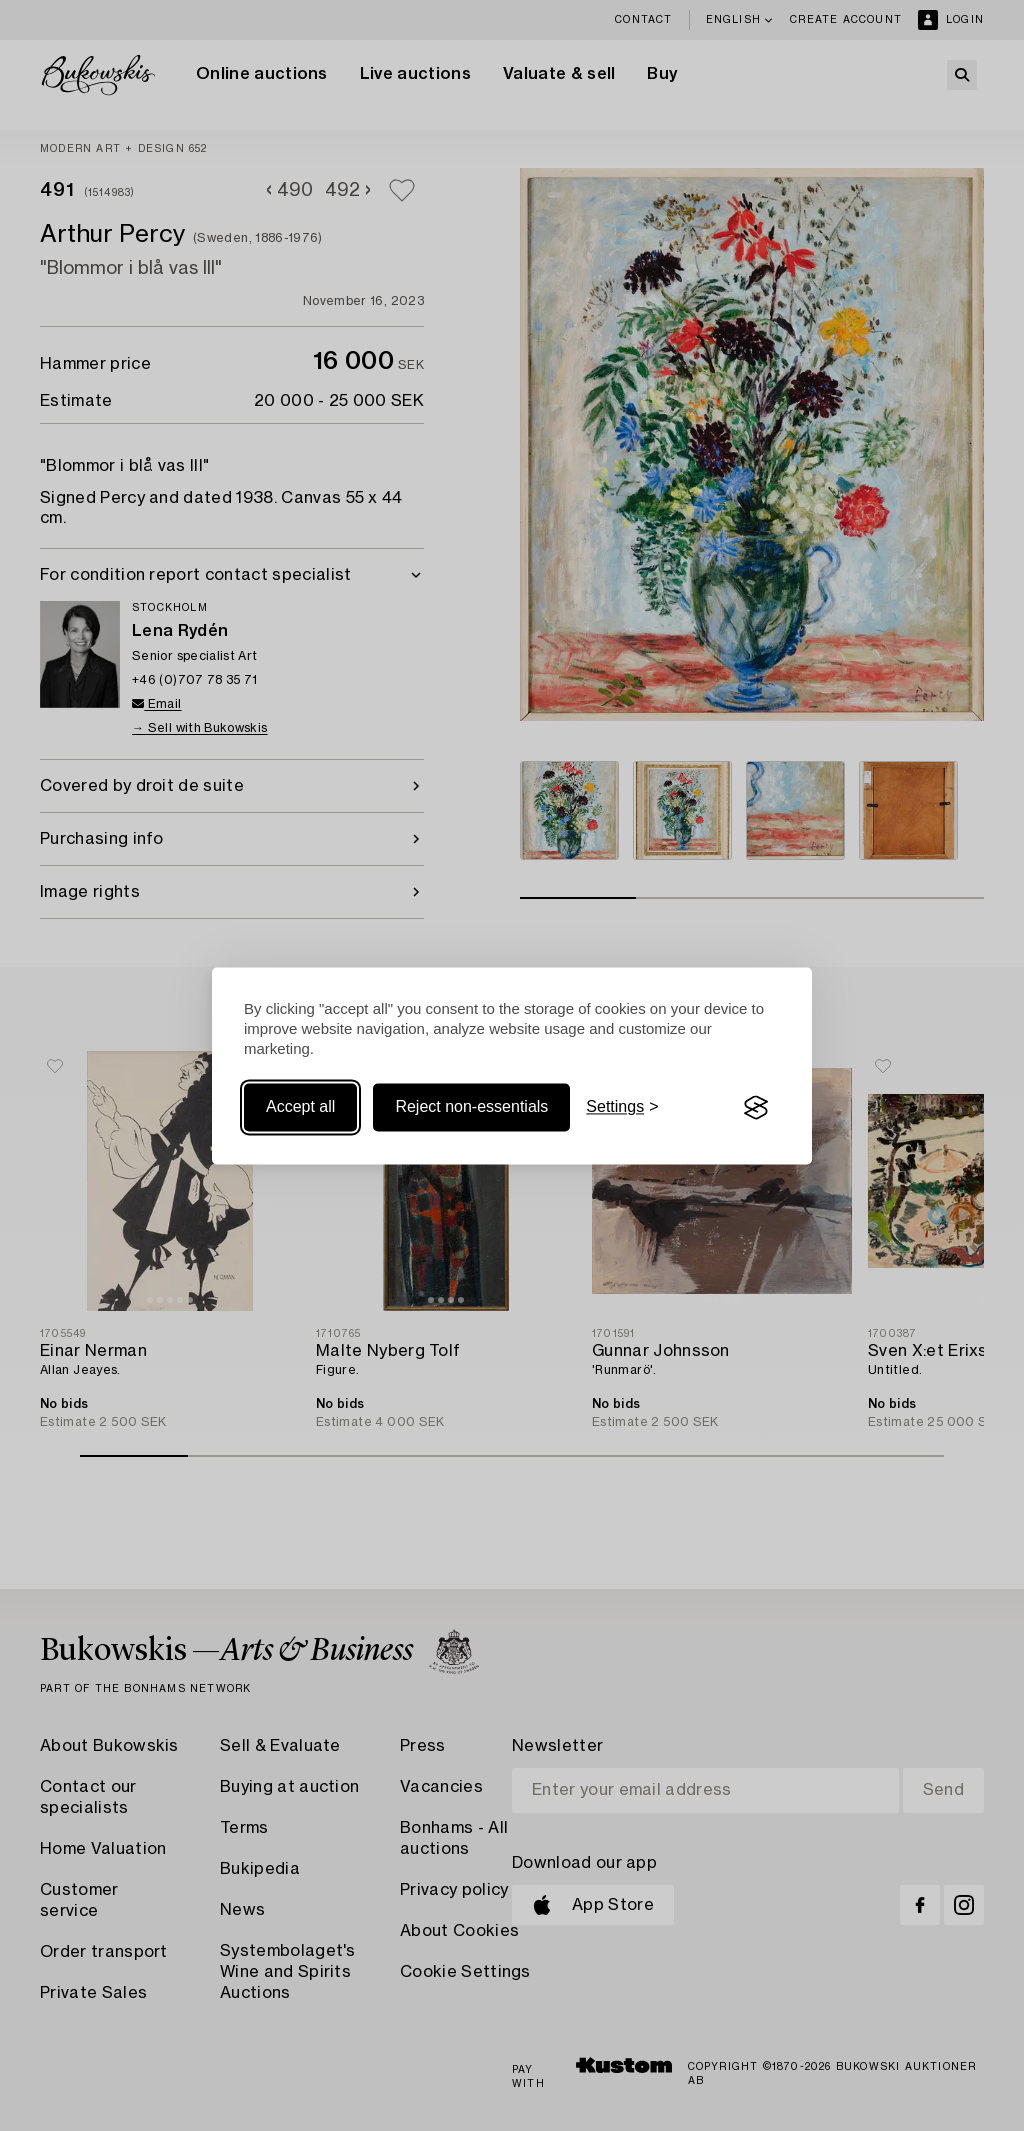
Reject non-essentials (471, 1107)
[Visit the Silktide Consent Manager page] (756, 1108)
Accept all (300, 1107)
